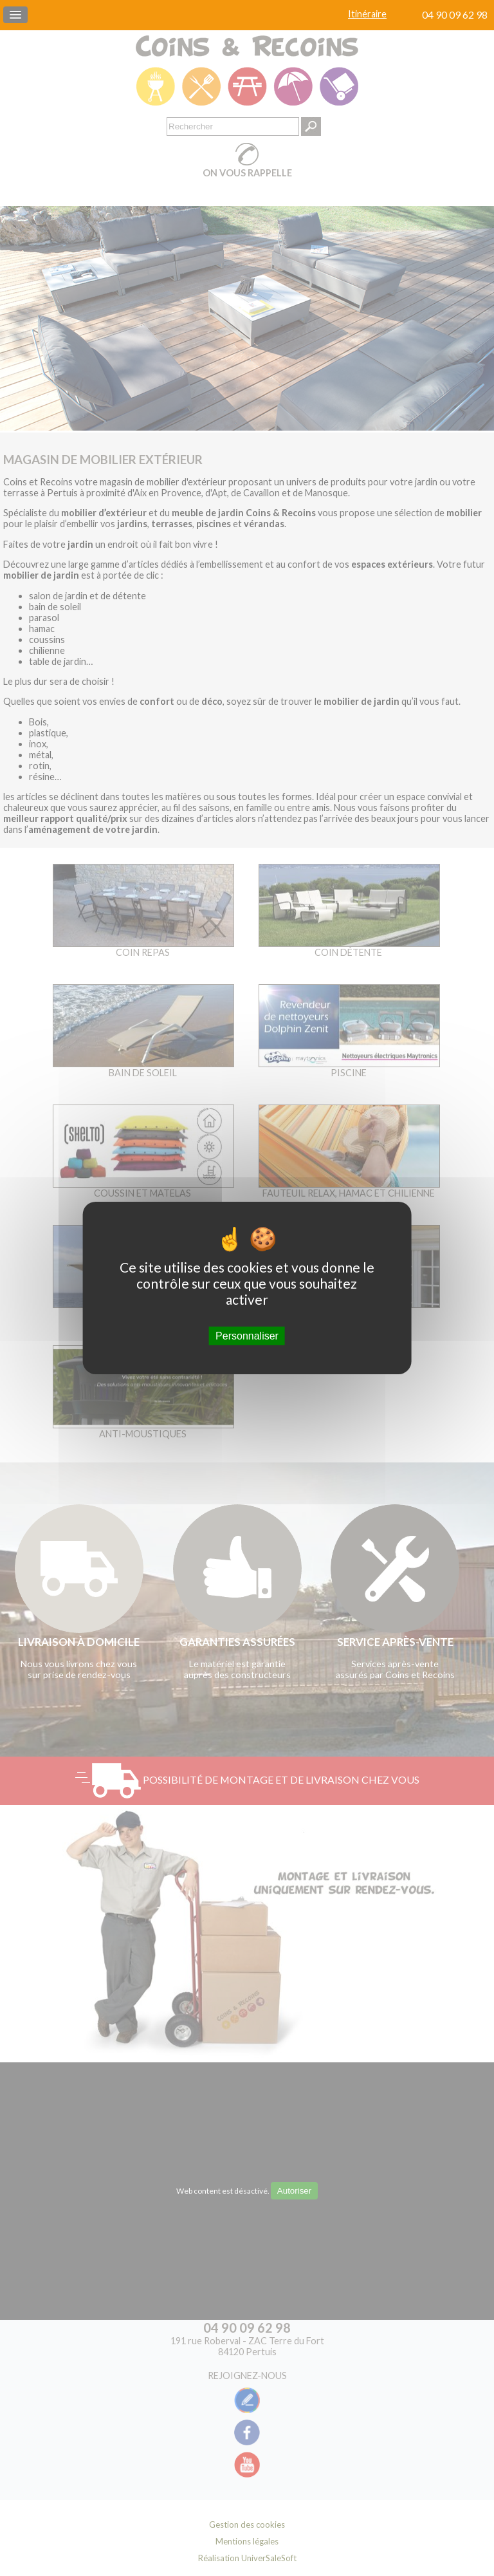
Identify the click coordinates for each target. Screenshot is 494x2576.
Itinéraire (367, 13)
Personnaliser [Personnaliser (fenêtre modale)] (247, 1335)
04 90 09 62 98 (455, 14)
